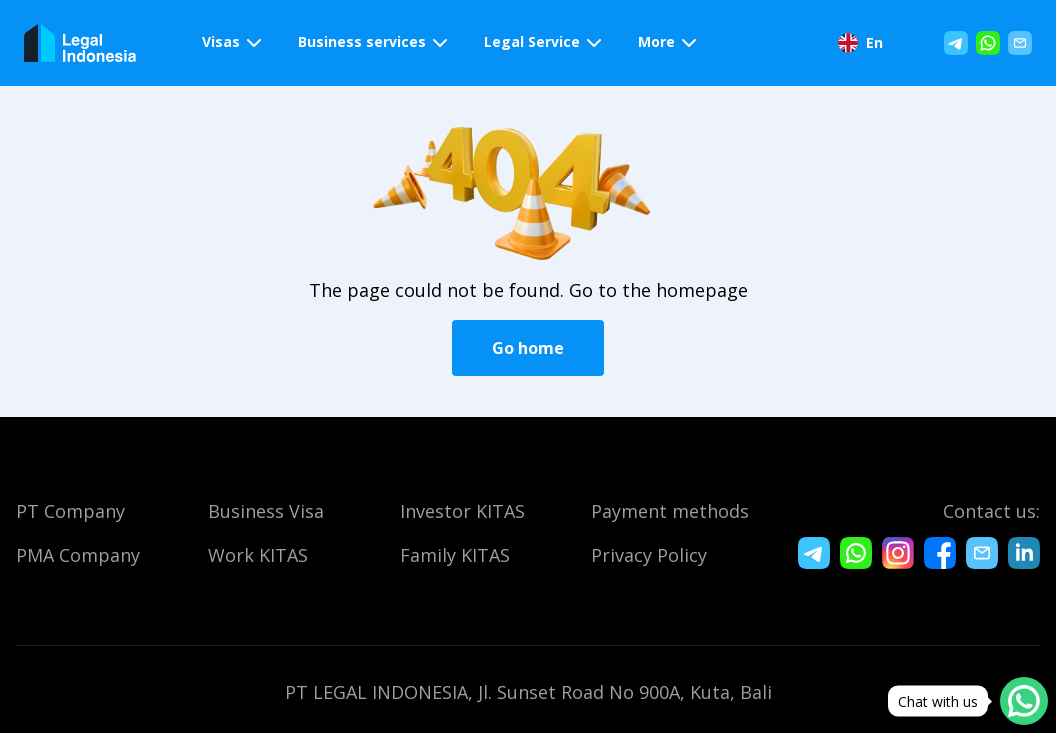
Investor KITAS (462, 511)
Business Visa (266, 511)
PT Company (70, 511)
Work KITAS (258, 555)
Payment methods (670, 511)
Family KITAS (455, 555)
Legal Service (532, 41)
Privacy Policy (649, 555)
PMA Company (78, 555)
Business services (362, 41)
